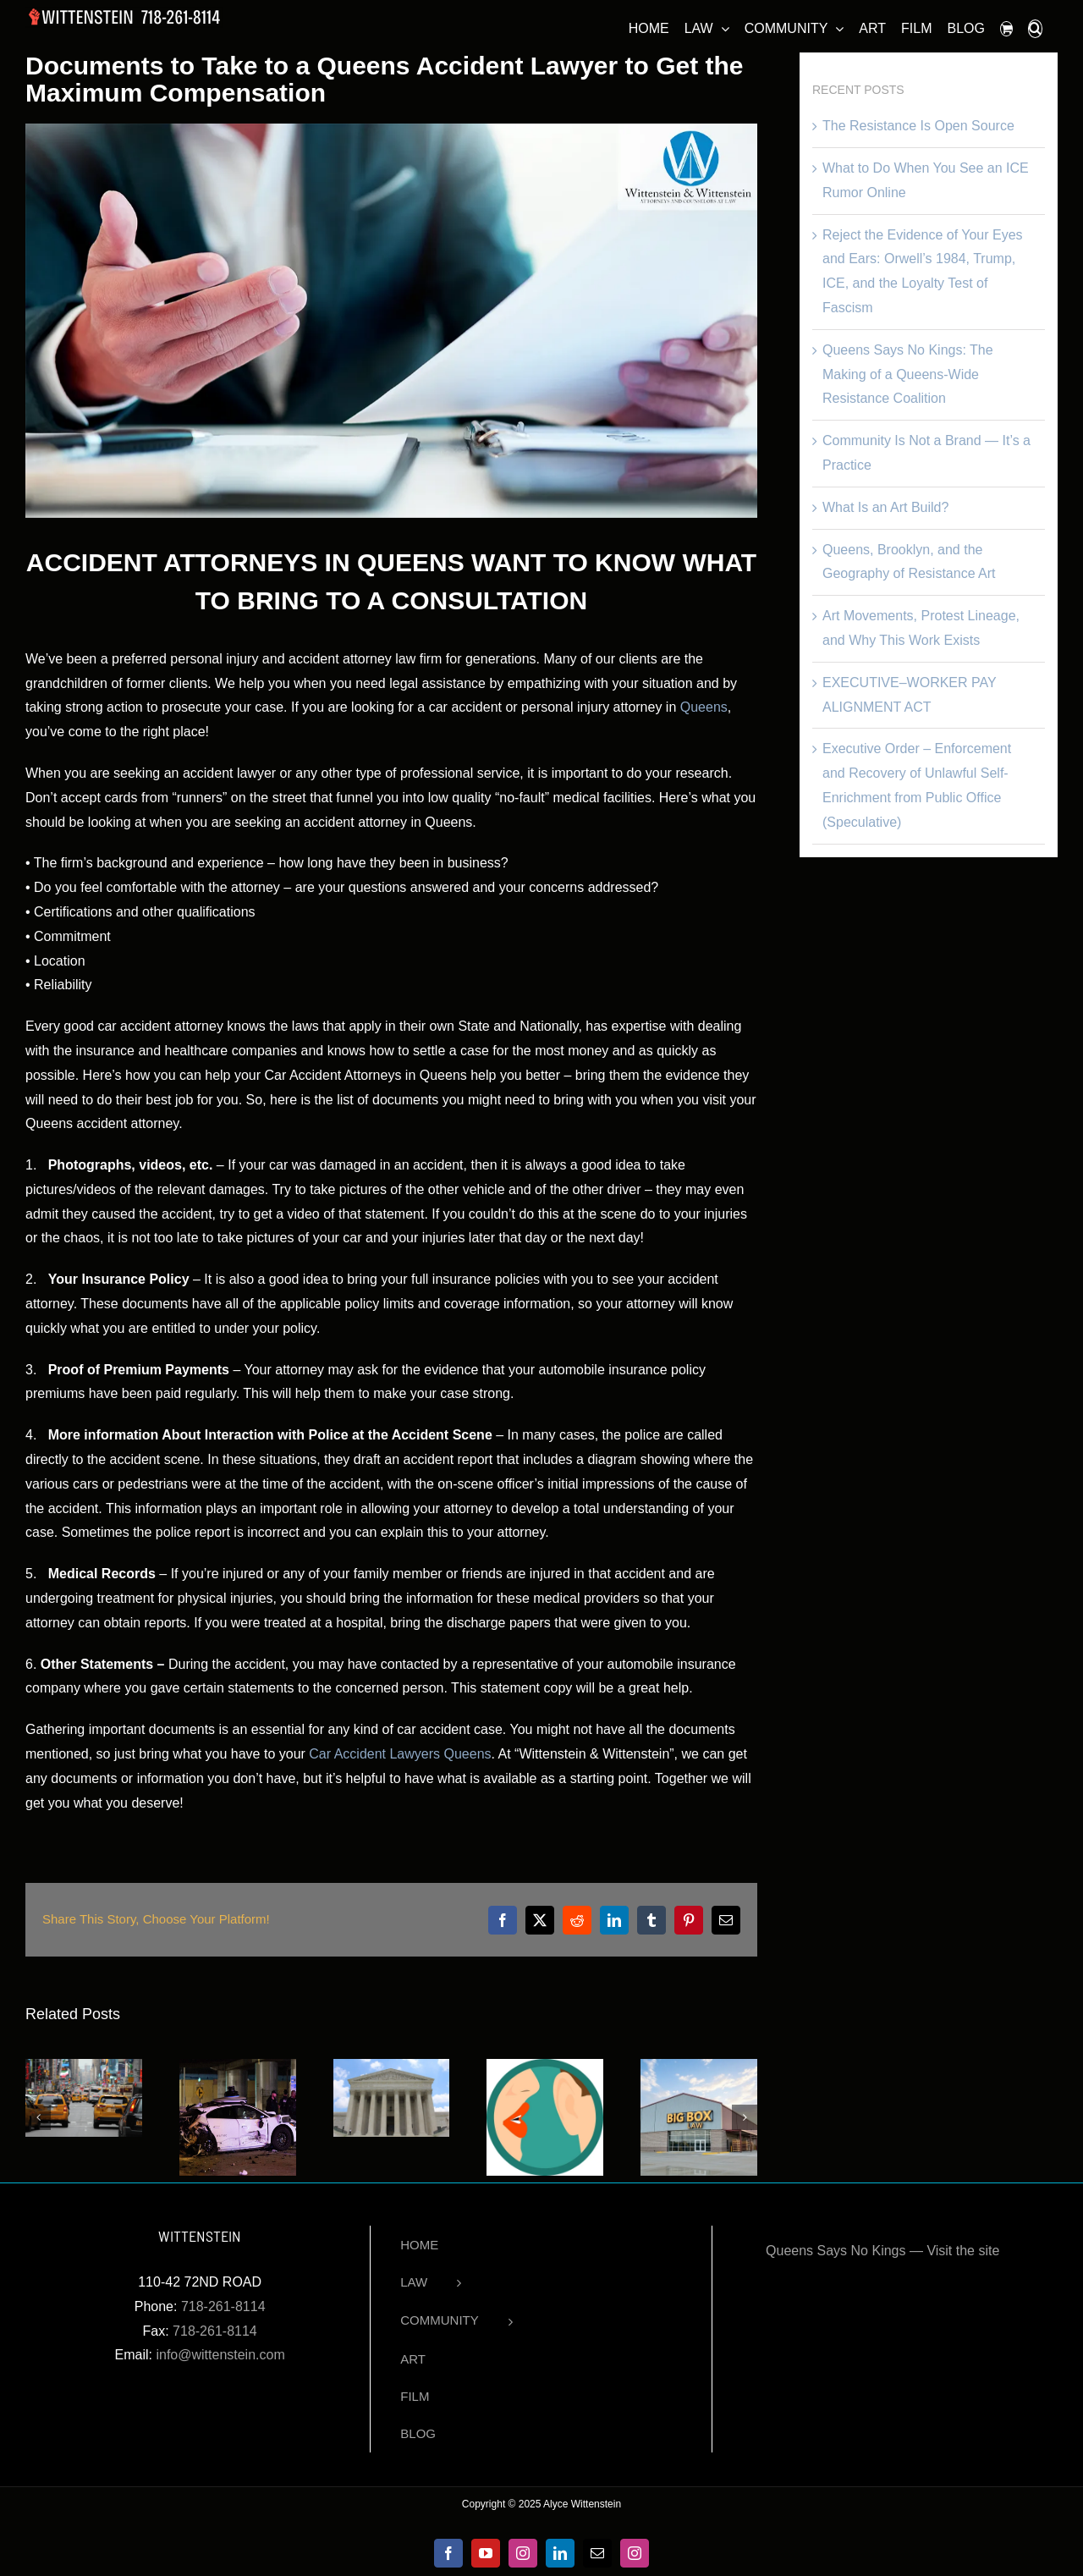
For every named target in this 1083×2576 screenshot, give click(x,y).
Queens (704, 707)
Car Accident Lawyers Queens (400, 1754)
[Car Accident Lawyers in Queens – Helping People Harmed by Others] (391, 2066)
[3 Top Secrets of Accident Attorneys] (545, 2066)
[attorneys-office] (391, 321)
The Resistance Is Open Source (918, 125)
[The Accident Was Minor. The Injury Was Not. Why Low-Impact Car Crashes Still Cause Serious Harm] (83, 2066)
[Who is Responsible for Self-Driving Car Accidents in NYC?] (237, 2066)
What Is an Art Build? (885, 507)
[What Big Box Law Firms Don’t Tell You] (698, 2066)
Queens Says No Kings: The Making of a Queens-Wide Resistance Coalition (907, 374)
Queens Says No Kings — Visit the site (882, 2250)
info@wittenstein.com (220, 2355)
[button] (1035, 26)
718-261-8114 (223, 2306)
